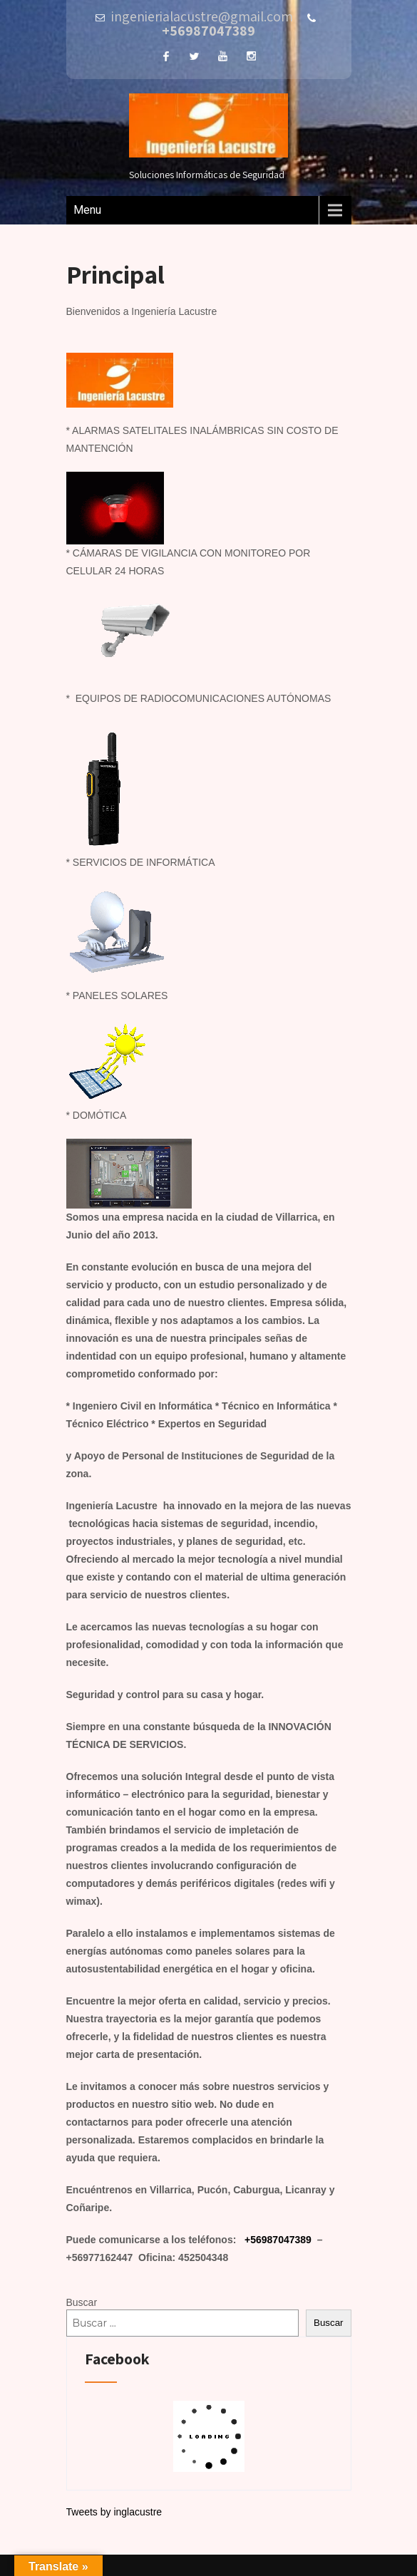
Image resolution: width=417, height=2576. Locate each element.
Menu (87, 210)
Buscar (82, 2302)
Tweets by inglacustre (114, 2512)
